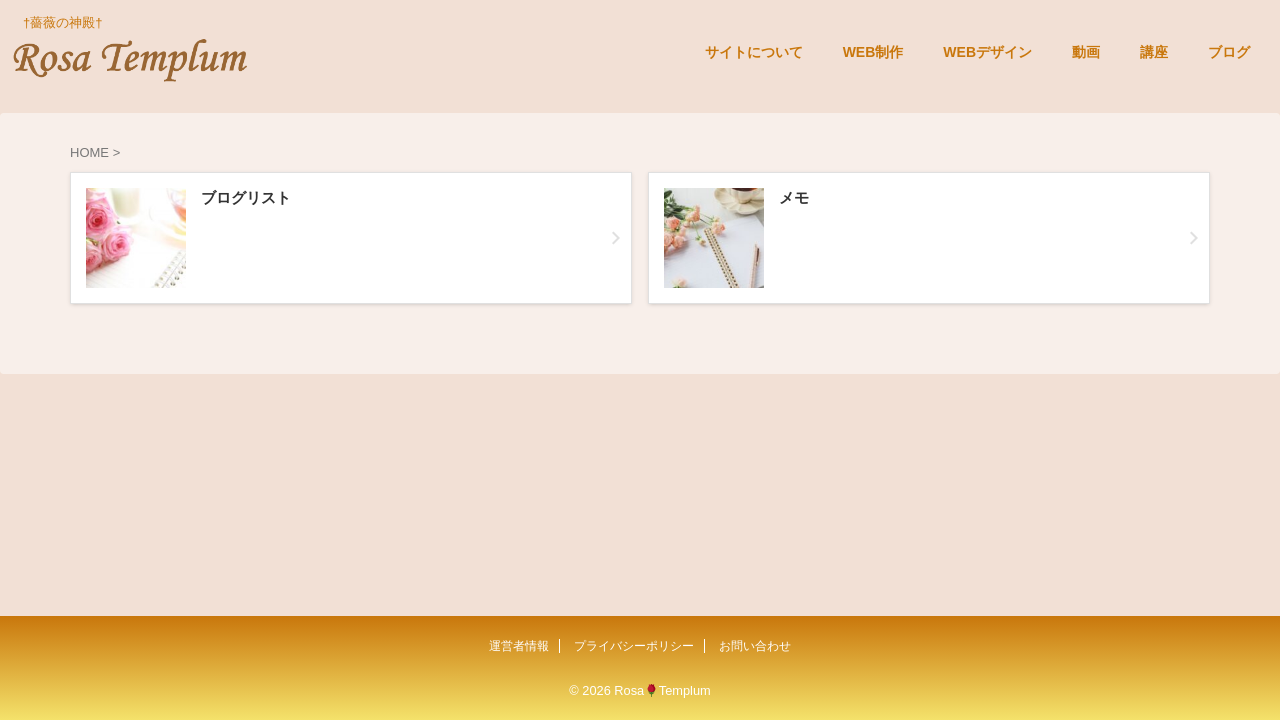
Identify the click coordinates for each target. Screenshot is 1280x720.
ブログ (1229, 52)
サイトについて (754, 52)
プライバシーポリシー (634, 646)
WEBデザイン (987, 52)
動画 (1086, 52)
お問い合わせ (755, 646)
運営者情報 (519, 646)
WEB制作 (873, 52)
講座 (1154, 52)
